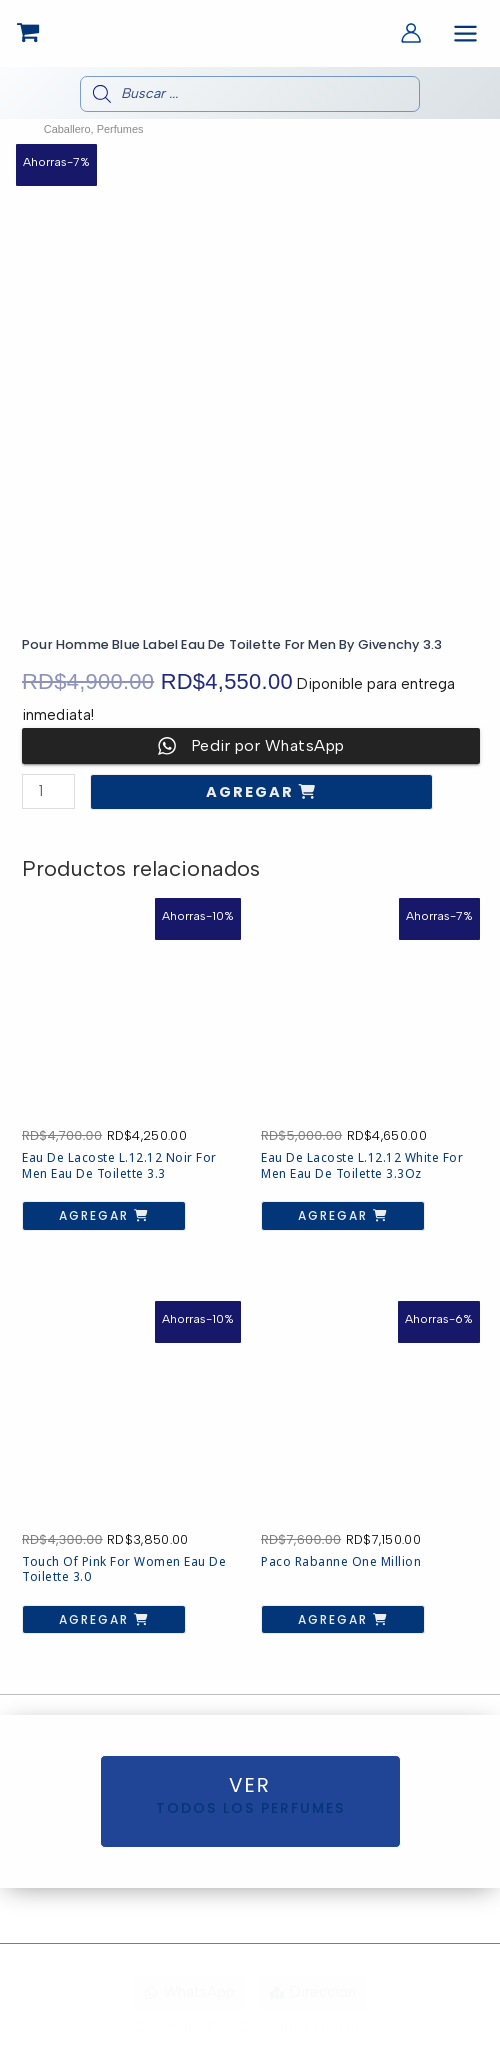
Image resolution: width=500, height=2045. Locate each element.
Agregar (252, 792)
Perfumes (120, 129)
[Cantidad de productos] (48, 791)
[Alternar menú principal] (465, 33)
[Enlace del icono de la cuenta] (411, 33)
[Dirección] (313, 1992)
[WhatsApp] (189, 1992)
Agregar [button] (96, 1215)
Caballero (67, 129)
